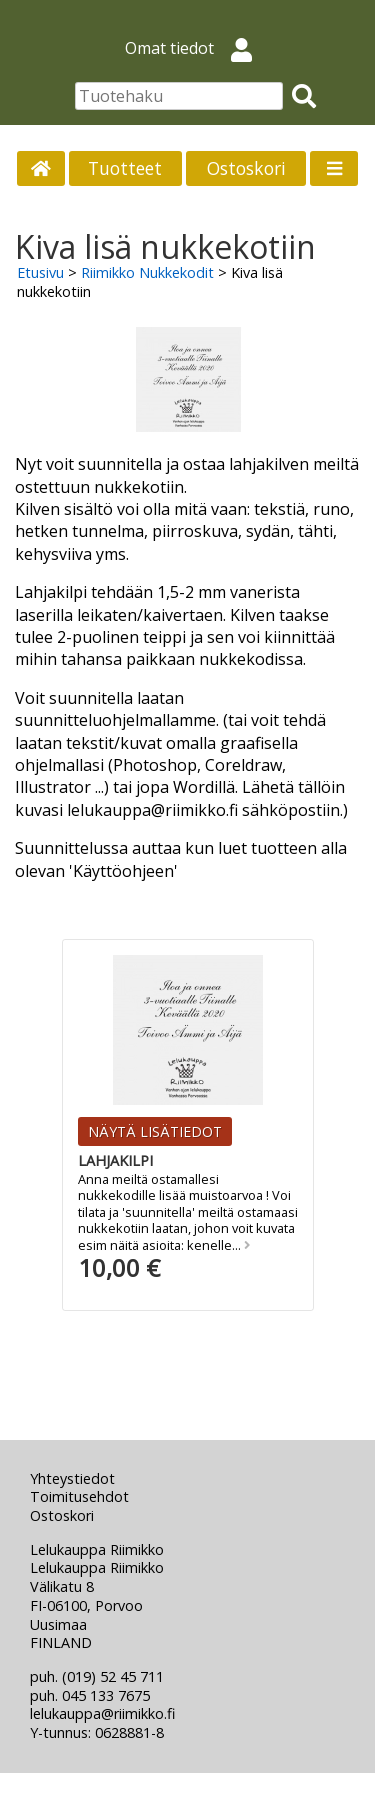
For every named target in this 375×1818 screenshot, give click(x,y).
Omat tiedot (196, 48)
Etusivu (40, 272)
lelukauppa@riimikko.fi (102, 1713)
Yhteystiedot (72, 1478)
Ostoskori (246, 168)
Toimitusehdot (79, 1496)
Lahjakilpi (115, 1160)
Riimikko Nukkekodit (147, 272)
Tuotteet (125, 168)
